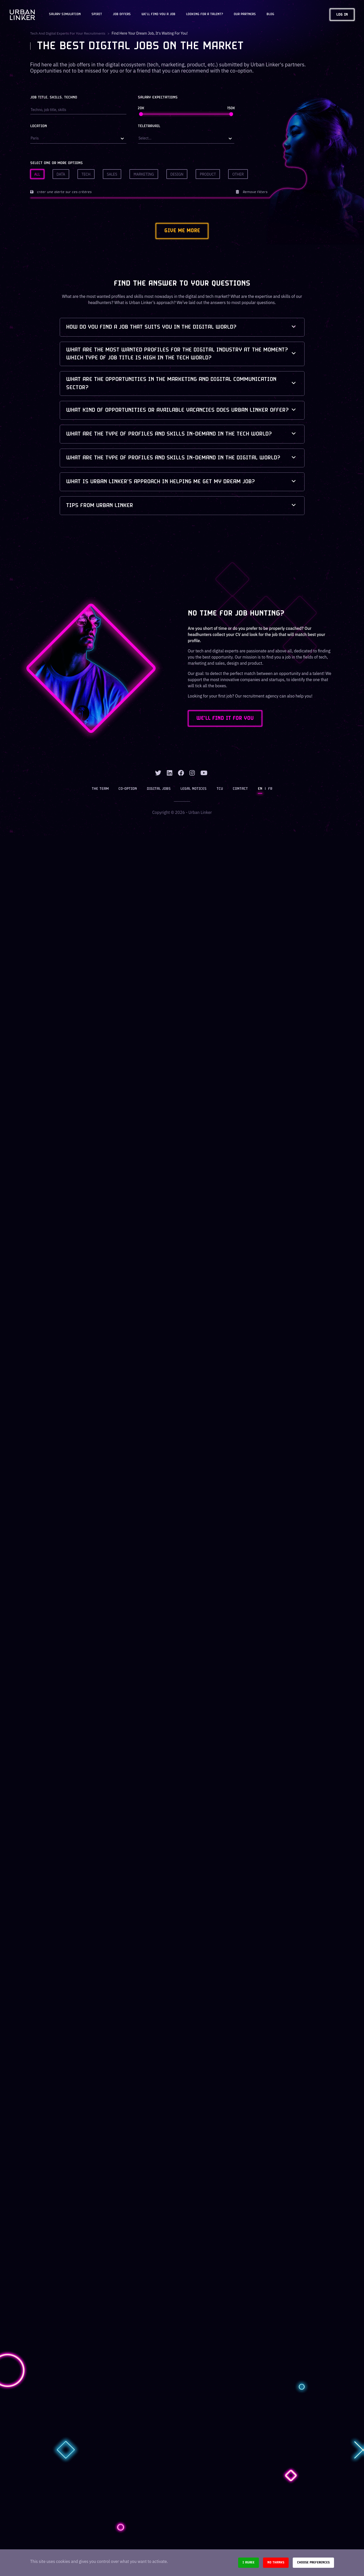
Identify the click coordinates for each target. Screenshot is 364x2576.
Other (238, 174)
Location (38, 126)
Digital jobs (159, 789)
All (37, 174)
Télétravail (149, 126)
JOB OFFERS (122, 14)
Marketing (144, 174)
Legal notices (194, 789)
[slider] (141, 114)
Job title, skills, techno (53, 97)
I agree (248, 2562)
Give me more (182, 231)
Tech (86, 174)
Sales (112, 174)
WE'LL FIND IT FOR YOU (227, 718)
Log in (342, 14)
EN (260, 789)
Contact (240, 789)
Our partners (245, 14)
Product (208, 174)
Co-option (128, 789)
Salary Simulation (65, 14)
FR (270, 789)
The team (100, 789)
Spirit (97, 14)
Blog (270, 14)
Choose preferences (313, 2562)
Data (61, 174)
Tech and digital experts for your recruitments (68, 33)
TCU (220, 789)
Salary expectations (158, 97)
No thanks (275, 2562)
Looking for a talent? (204, 14)
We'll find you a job (158, 14)
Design (177, 174)
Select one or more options (56, 163)
